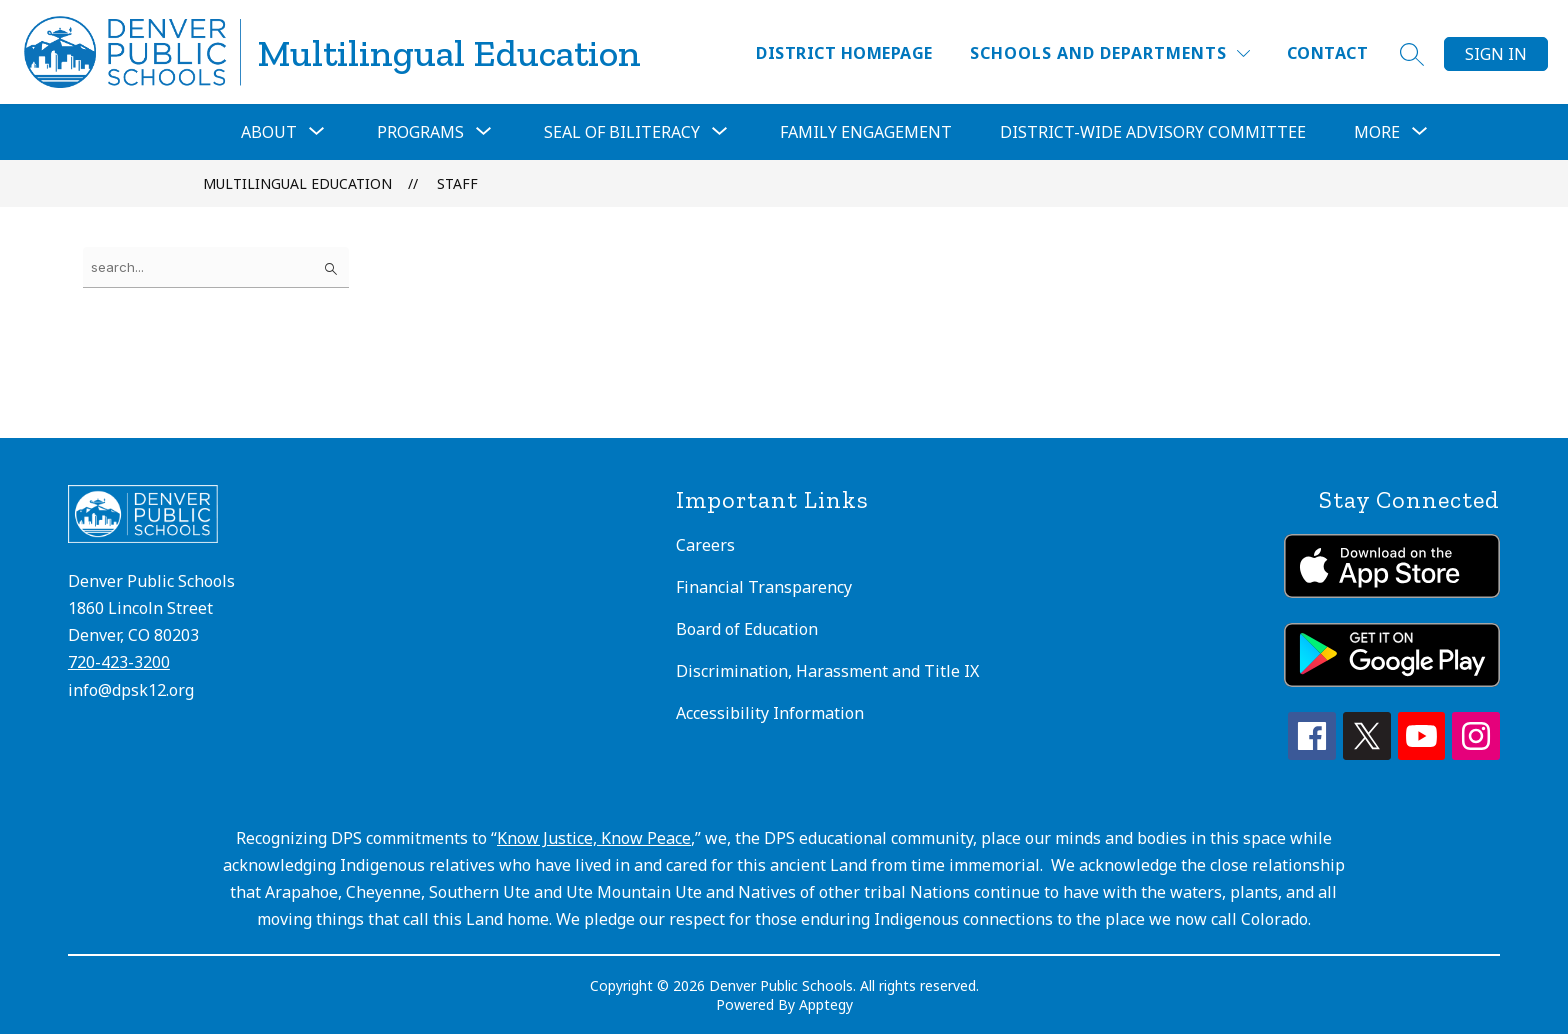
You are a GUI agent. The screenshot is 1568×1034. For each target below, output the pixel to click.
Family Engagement (866, 132)
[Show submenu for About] (269, 132)
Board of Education (747, 629)
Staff (457, 183)
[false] (216, 267)
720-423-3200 (119, 662)
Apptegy (826, 1004)
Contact (1327, 53)
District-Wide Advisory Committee (1153, 132)
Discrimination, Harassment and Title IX (827, 671)
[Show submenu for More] (1377, 132)
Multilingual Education (297, 183)
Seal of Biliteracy (622, 132)
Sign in (1496, 54)
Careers (705, 545)
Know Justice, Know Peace (594, 838)
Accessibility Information (770, 713)
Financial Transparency (764, 587)
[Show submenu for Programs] (420, 132)
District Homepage (844, 53)
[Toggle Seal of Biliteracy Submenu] (720, 132)
